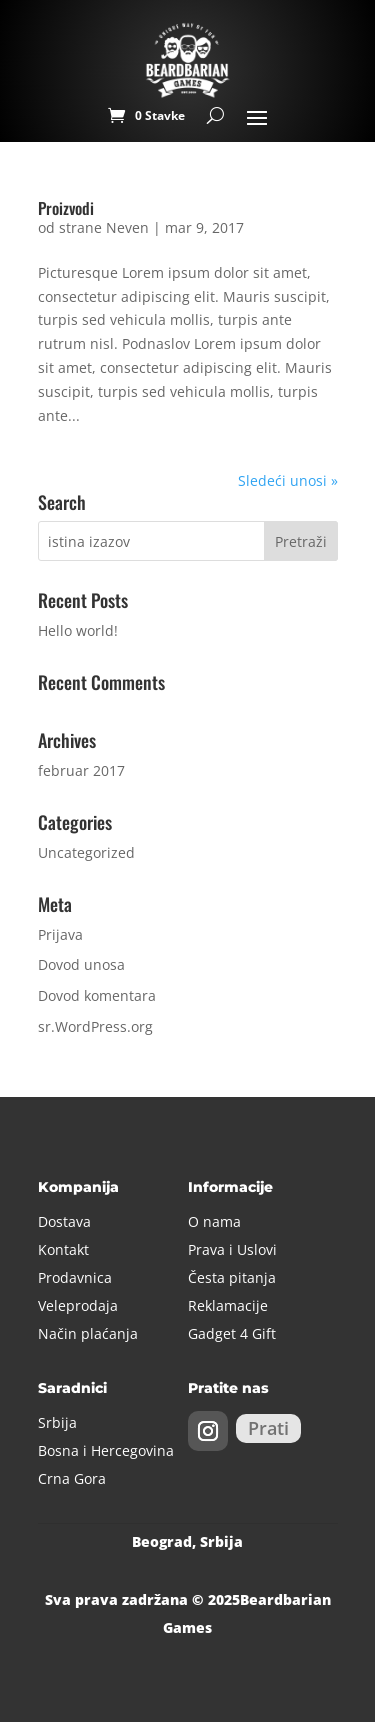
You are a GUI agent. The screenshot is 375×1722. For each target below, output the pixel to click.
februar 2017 (81, 770)
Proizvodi (66, 208)
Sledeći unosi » (288, 480)
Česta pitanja (232, 1277)
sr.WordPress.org (95, 1026)
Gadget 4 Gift (232, 1333)
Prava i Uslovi (232, 1249)
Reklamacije (228, 1305)
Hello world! (78, 630)
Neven (127, 227)
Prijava (60, 934)
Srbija (57, 1422)
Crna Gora (72, 1478)
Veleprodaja (78, 1305)
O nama (214, 1221)
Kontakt (63, 1249)
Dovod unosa (81, 964)
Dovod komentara (97, 995)
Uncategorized (86, 852)
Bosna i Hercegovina (106, 1450)
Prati (268, 1428)
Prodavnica (75, 1277)
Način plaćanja (88, 1333)
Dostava (64, 1221)
